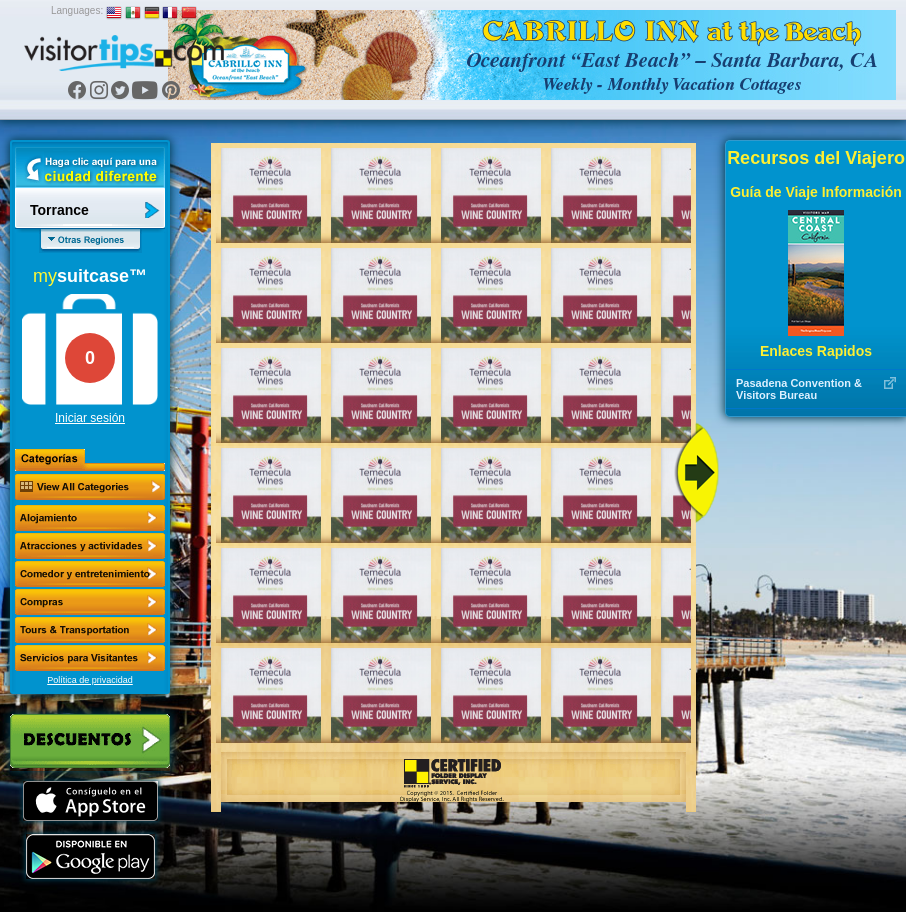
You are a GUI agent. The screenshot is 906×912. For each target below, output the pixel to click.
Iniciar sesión (90, 418)
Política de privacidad (90, 680)
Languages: (77, 10)
